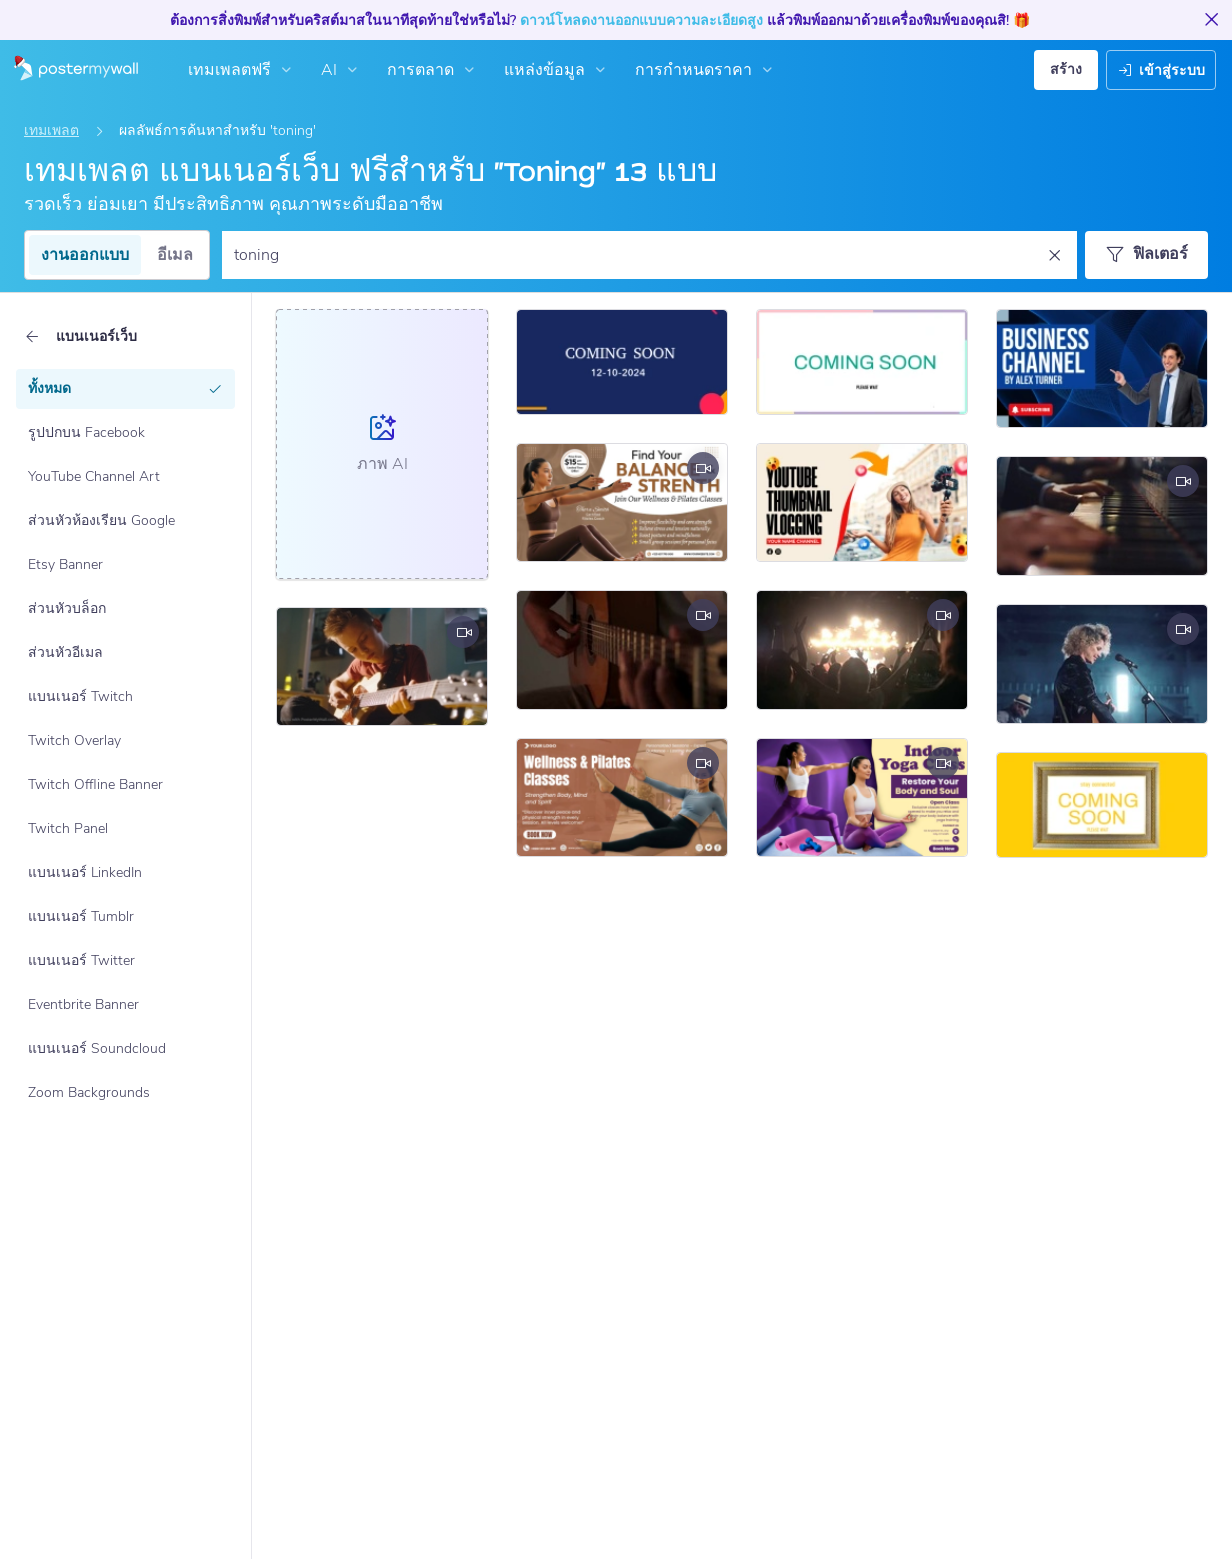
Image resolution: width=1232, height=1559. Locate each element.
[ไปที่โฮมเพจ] (69, 70)
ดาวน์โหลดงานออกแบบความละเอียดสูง (641, 20)
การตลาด (433, 70)
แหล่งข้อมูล (557, 70)
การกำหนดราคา (706, 70)
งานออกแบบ (85, 255)
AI (341, 70)
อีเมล (175, 255)
